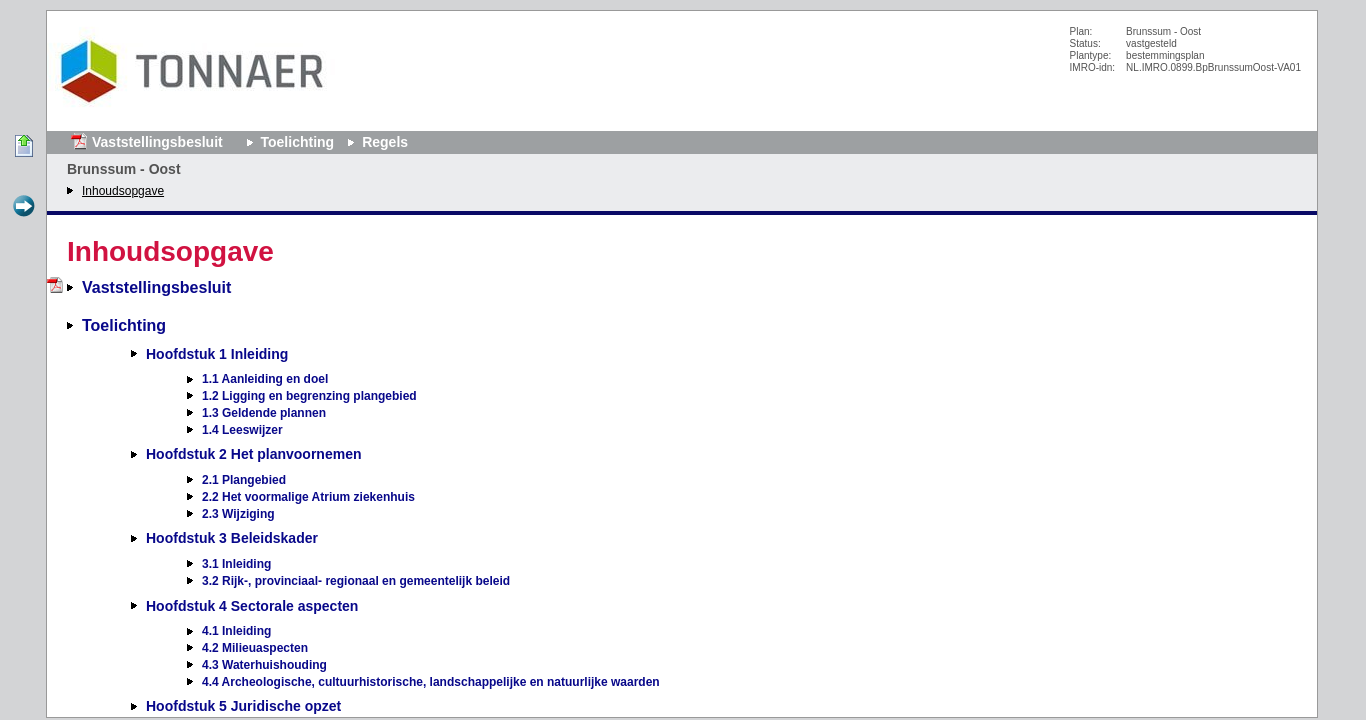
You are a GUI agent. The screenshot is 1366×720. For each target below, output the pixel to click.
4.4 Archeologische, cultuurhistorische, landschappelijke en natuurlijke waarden (431, 682)
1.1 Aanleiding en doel (265, 379)
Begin (24, 147)
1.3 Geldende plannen (264, 413)
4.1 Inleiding (236, 631)
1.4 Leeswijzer (242, 430)
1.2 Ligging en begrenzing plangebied (309, 396)
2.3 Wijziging (238, 514)
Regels (385, 142)
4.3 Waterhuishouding (264, 665)
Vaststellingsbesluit (157, 142)
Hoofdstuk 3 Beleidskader (232, 538)
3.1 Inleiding (236, 564)
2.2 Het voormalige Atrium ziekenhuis (308, 497)
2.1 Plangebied (244, 480)
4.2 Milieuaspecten (255, 648)
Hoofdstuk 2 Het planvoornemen (253, 454)
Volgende (24, 207)
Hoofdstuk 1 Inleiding (217, 354)
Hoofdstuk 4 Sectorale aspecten (252, 606)
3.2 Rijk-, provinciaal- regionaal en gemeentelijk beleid (356, 581)
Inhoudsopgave (123, 191)
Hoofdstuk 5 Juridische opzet (243, 706)
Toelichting (298, 142)
